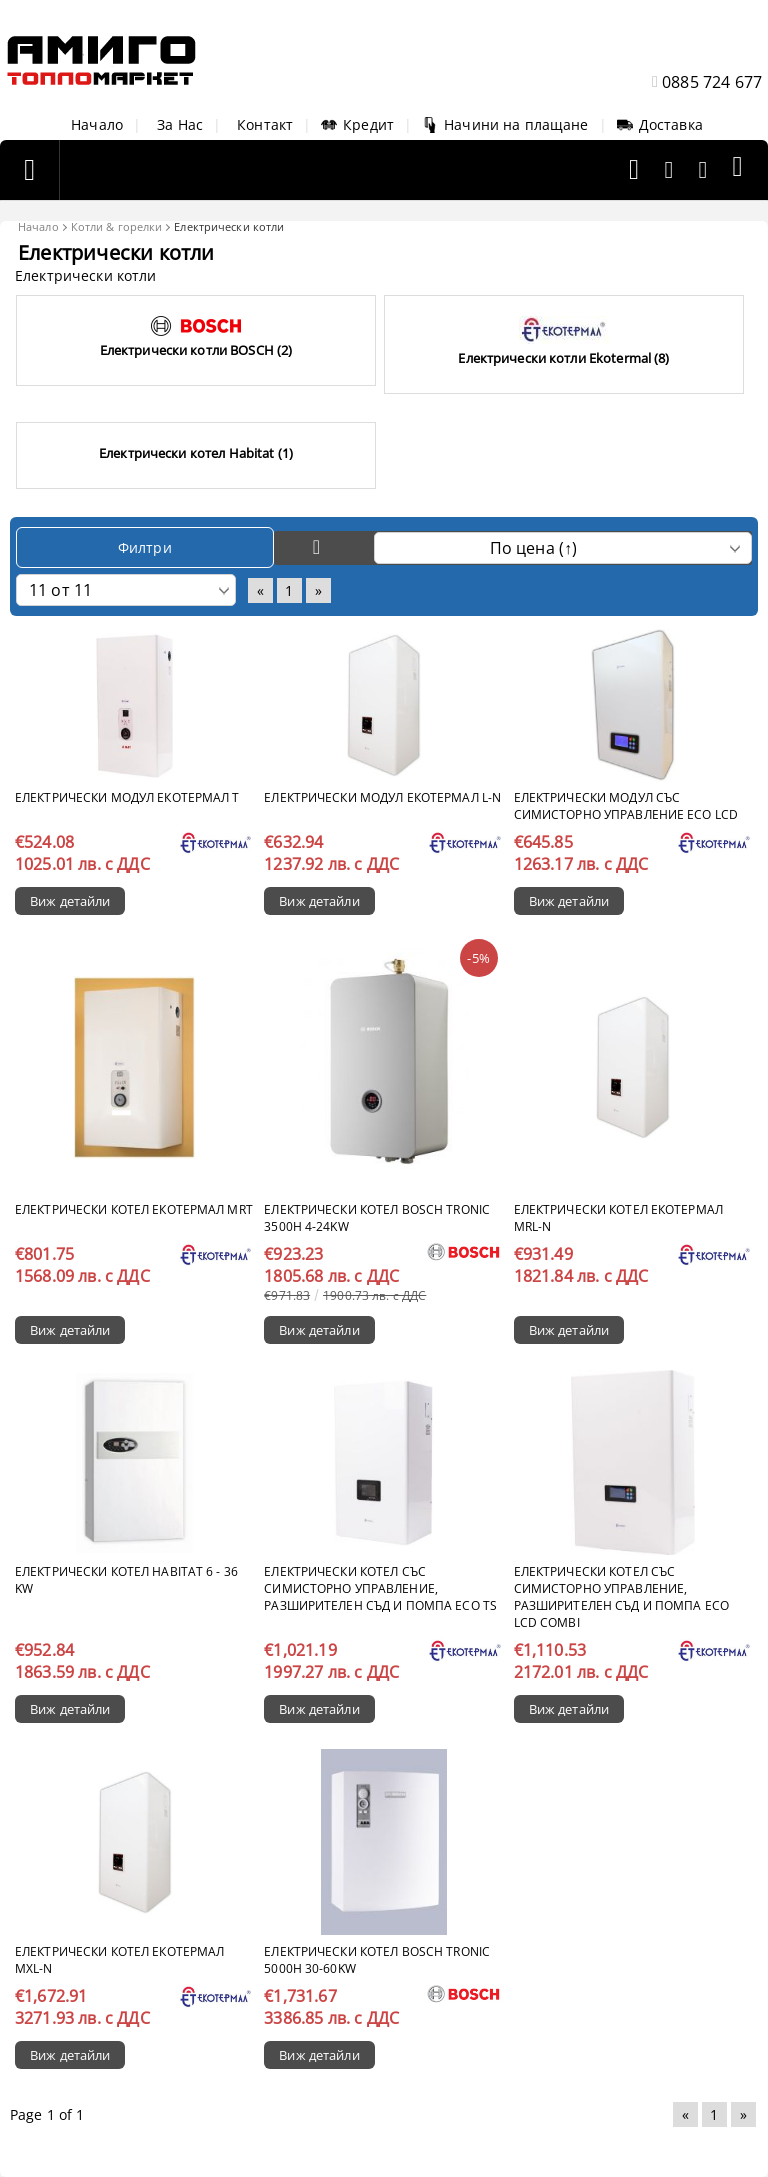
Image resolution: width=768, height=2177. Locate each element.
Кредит (357, 124)
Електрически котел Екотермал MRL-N (618, 1218)
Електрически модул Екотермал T (127, 797)
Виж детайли (70, 901)
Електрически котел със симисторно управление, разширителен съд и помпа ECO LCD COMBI (621, 1597)
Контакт (265, 124)
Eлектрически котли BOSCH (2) (196, 350)
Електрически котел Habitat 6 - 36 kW (126, 1580)
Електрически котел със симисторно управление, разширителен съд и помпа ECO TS (380, 1588)
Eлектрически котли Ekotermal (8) (563, 358)
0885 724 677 (712, 82)
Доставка (660, 124)
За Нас (180, 124)
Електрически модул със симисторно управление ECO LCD (626, 806)
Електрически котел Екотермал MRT (134, 1209)
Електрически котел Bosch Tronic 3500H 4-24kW (377, 1218)
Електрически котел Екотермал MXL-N (119, 1960)
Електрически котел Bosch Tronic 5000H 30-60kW (377, 1960)
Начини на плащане (505, 124)
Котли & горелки (117, 226)
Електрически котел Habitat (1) (196, 453)
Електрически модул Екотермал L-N (382, 797)
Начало (97, 124)
